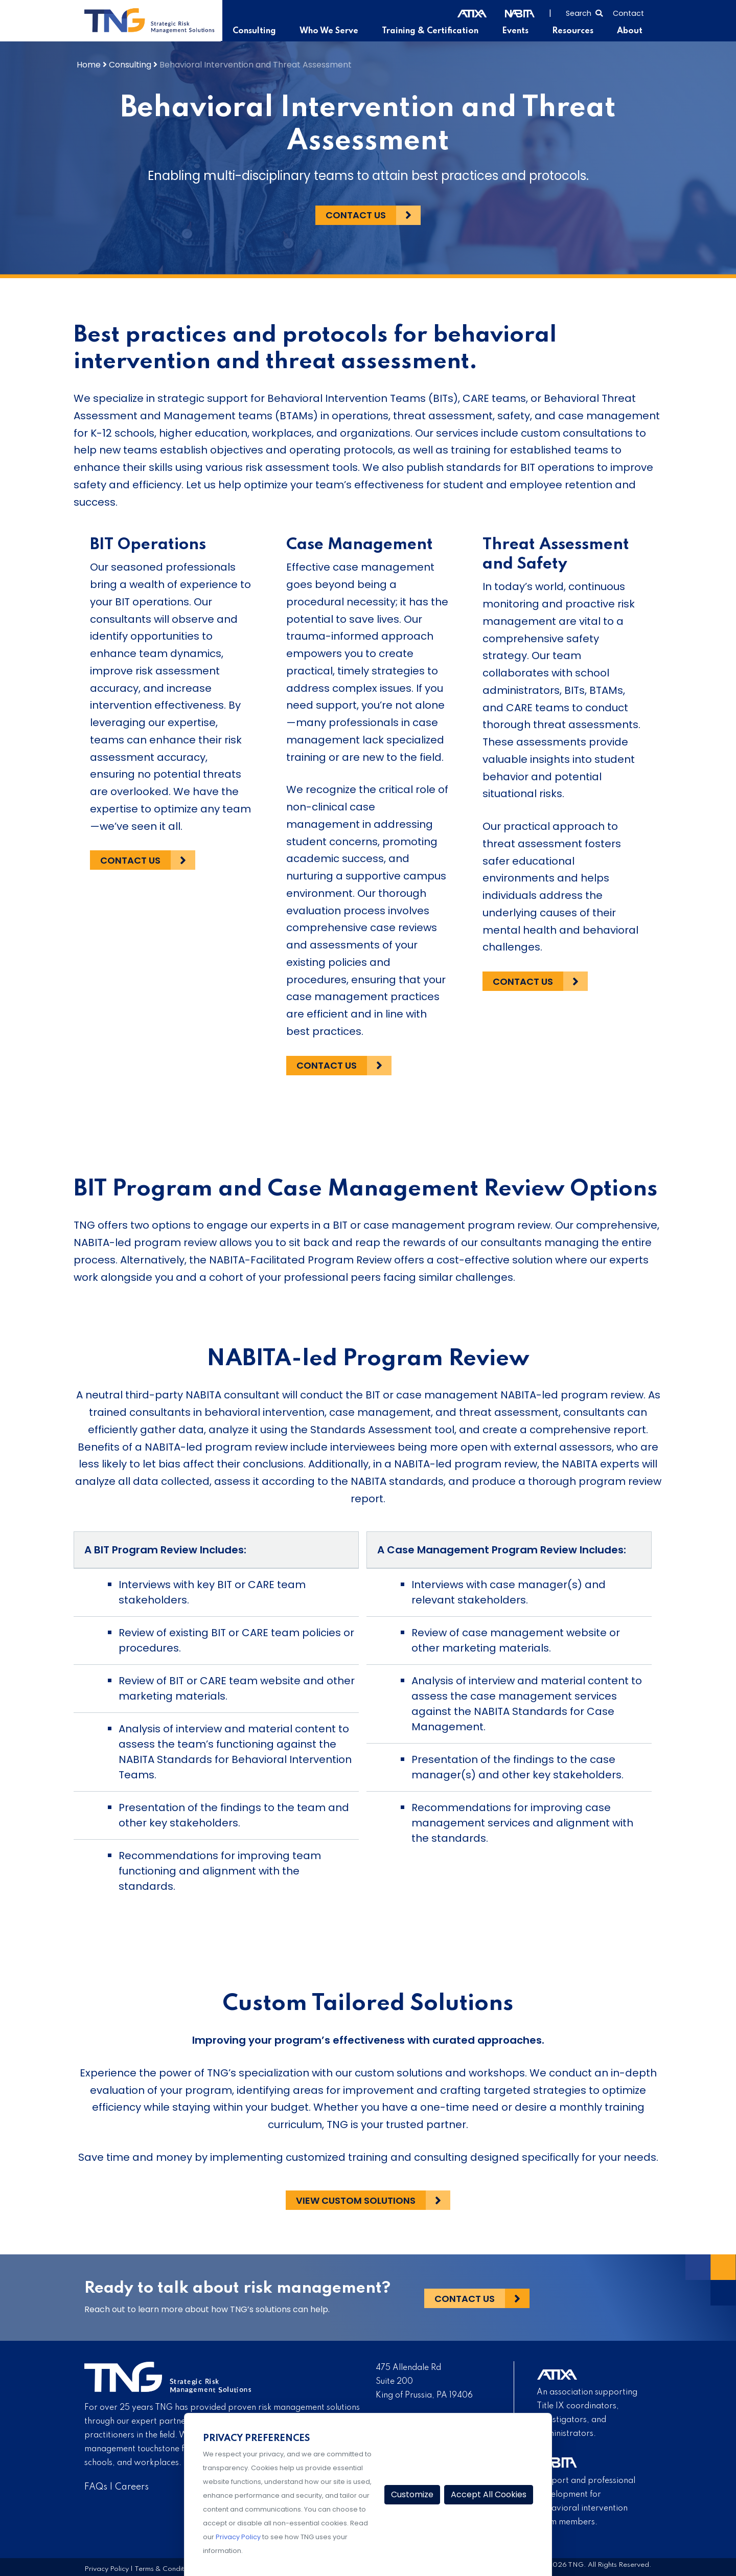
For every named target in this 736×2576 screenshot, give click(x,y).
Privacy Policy (106, 2568)
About (630, 31)
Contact (628, 13)
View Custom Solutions (356, 2200)
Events (518, 31)
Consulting (262, 31)
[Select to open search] (584, 12)
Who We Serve (335, 31)
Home (89, 64)
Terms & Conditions (165, 2568)
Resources (574, 31)
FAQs (95, 2486)
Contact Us (356, 215)
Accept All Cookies (488, 2494)
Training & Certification (434, 31)
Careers (132, 2486)
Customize (412, 2494)
